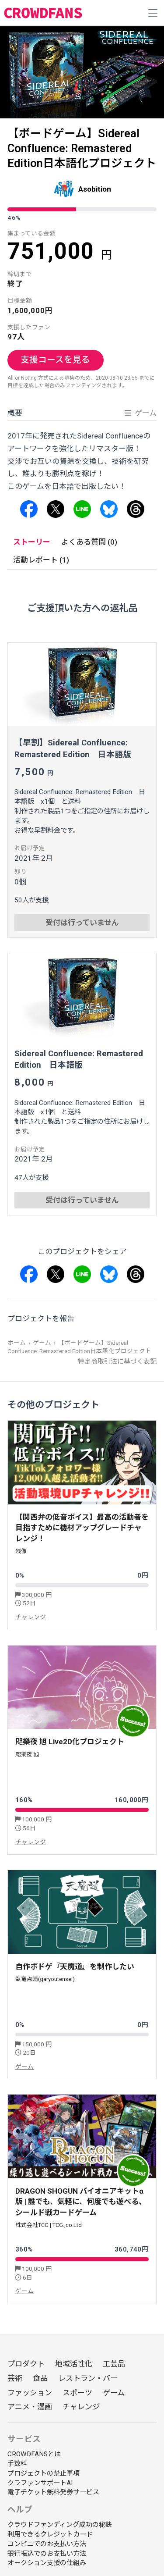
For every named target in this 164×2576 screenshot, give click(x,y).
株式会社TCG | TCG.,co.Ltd (48, 2225)
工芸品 (114, 2363)
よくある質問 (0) (89, 542)
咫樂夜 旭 (27, 1754)
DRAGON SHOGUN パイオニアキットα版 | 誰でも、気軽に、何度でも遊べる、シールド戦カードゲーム (80, 2202)
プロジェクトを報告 (40, 1318)
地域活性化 (73, 2363)
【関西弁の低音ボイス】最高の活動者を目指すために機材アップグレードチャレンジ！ (82, 1528)
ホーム (16, 1342)
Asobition (94, 189)
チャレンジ (30, 1617)
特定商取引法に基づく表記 (117, 1361)
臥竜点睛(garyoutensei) (45, 1979)
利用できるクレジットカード (50, 2534)
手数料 (17, 2464)
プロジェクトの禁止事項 (43, 2473)
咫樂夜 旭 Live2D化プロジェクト (69, 1741)
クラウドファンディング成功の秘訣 (59, 2525)
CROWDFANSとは (34, 2454)
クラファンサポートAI (40, 2483)
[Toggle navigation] (153, 13)
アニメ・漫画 (29, 2406)
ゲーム (42, 1342)
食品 (40, 2378)
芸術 (14, 2378)
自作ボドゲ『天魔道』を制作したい (74, 1966)
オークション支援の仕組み (46, 2563)
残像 (21, 1551)
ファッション (29, 2392)
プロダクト (26, 2363)
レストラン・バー (88, 2378)
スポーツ (77, 2392)
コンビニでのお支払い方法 (46, 2544)
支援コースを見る (55, 360)
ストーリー (31, 542)
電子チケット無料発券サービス (53, 2492)
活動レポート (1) (41, 560)
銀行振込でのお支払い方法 (46, 2554)
